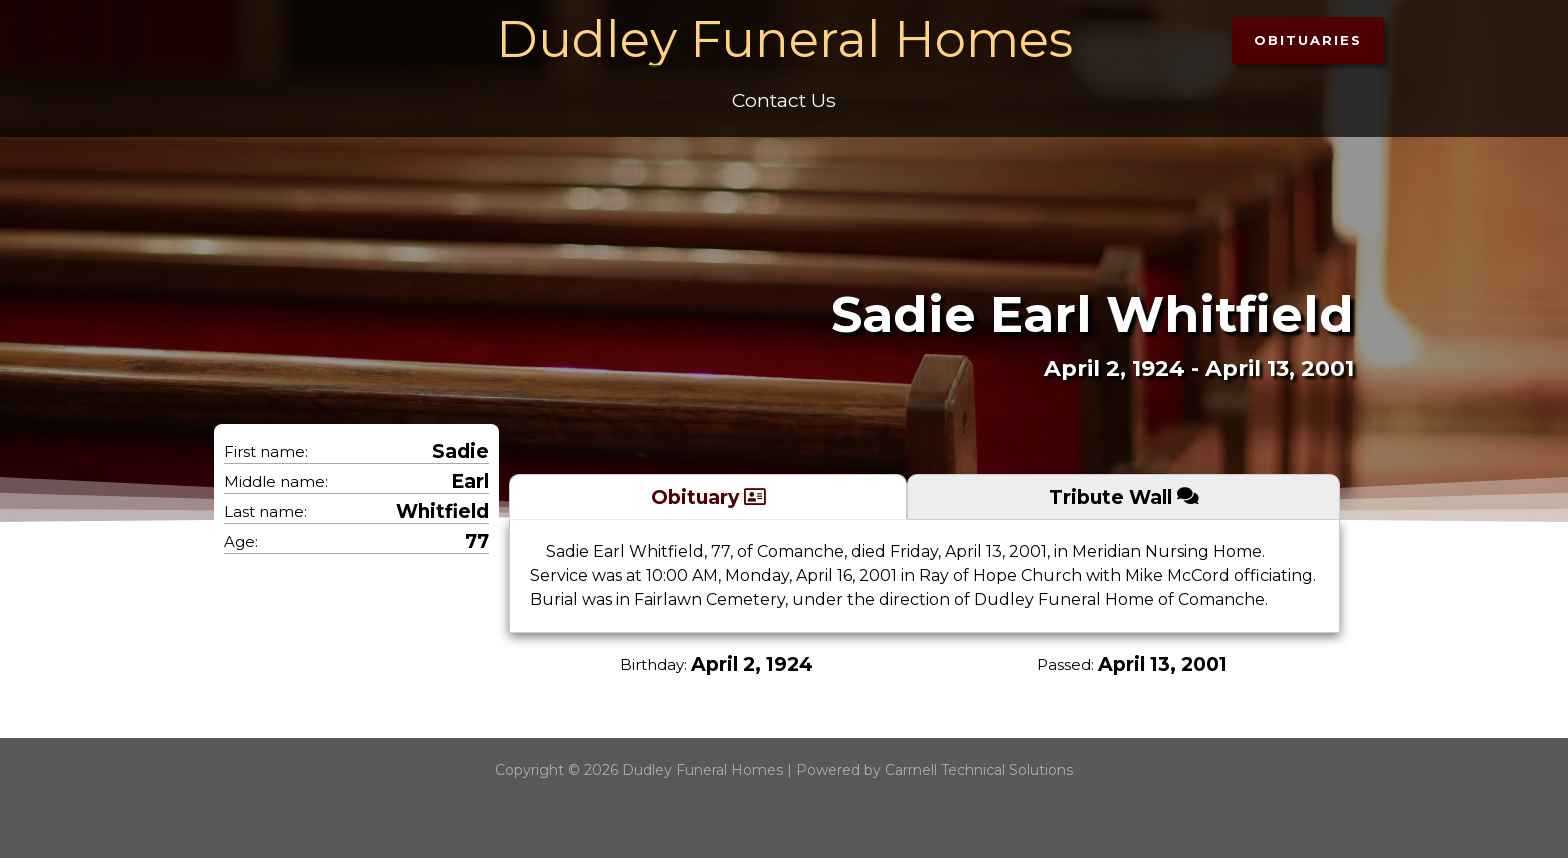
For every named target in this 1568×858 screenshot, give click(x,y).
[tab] (708, 496)
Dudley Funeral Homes (784, 39)
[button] (1308, 40)
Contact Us (784, 100)
